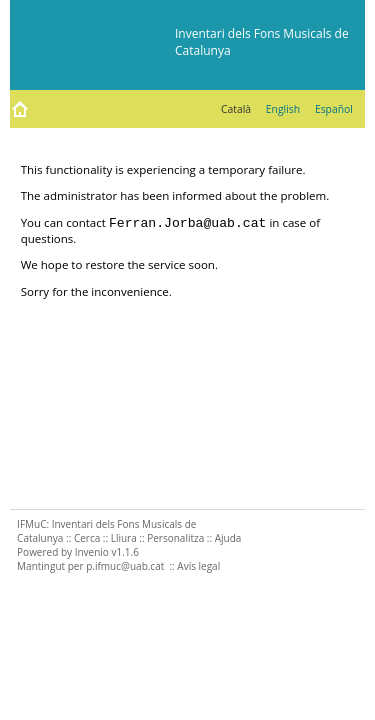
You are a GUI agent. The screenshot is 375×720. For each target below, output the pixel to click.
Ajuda (228, 538)
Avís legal (198, 566)
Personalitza (175, 538)
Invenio (92, 552)
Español (334, 109)
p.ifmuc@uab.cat (125, 566)
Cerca (87, 538)
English (283, 109)
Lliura (124, 538)
